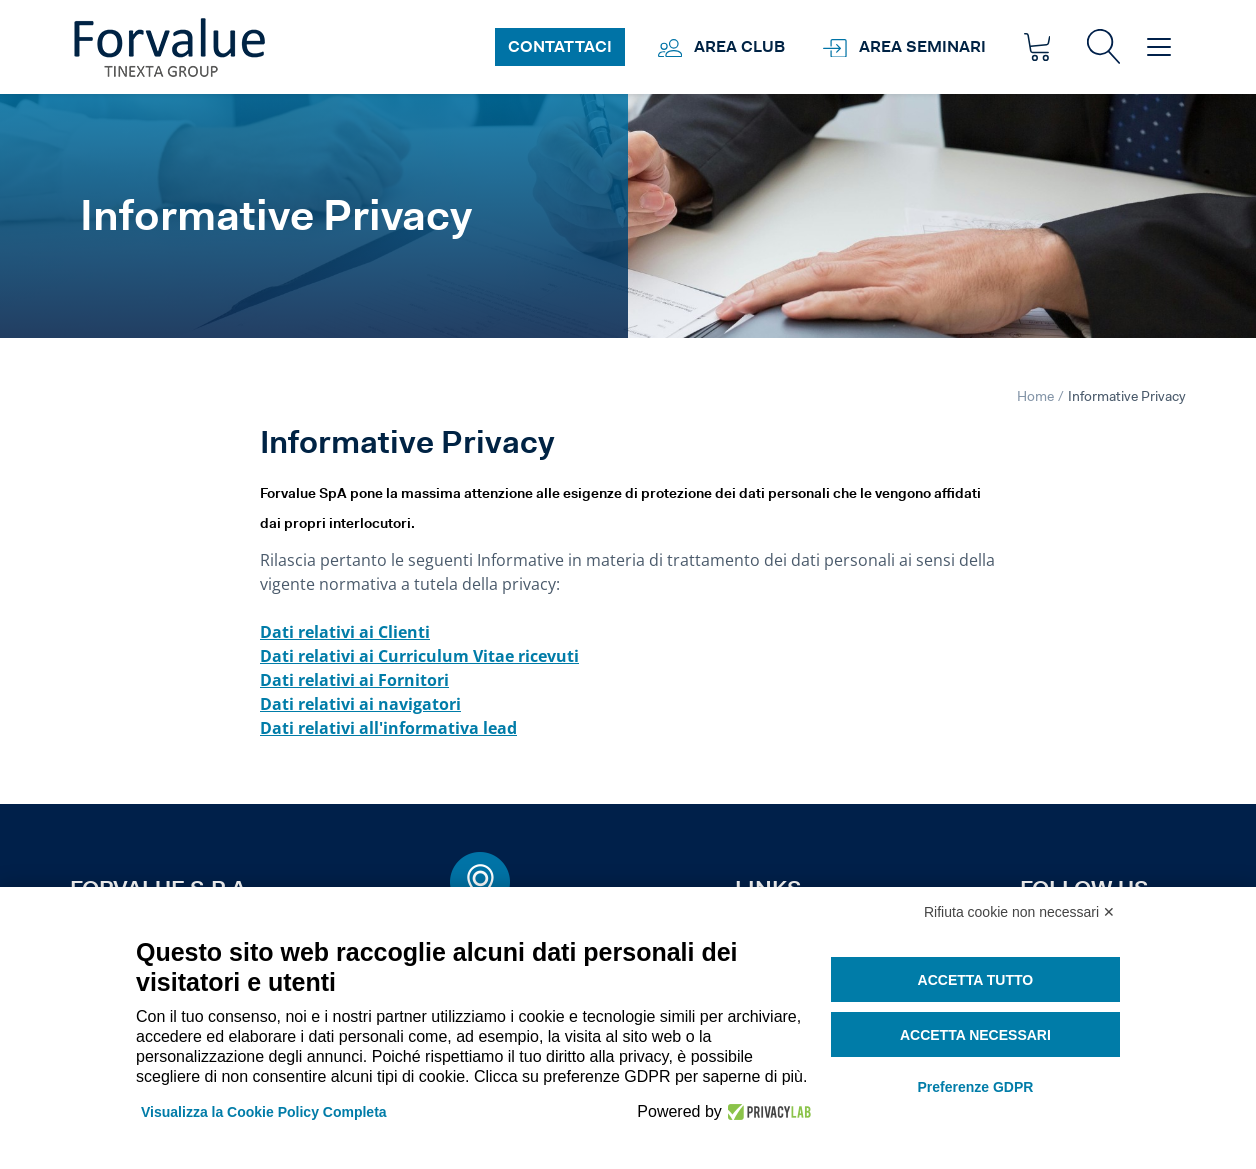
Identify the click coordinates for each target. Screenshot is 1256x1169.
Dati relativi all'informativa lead (388, 728)
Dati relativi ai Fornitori (354, 680)
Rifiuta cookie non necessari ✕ (1019, 912)
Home (1035, 396)
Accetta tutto (976, 980)
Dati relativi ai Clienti (345, 632)
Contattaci (560, 46)
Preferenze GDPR (975, 1087)
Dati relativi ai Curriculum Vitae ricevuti (419, 656)
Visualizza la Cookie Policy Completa (264, 1112)
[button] (1103, 46)
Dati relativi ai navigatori (360, 704)
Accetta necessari (975, 1035)
